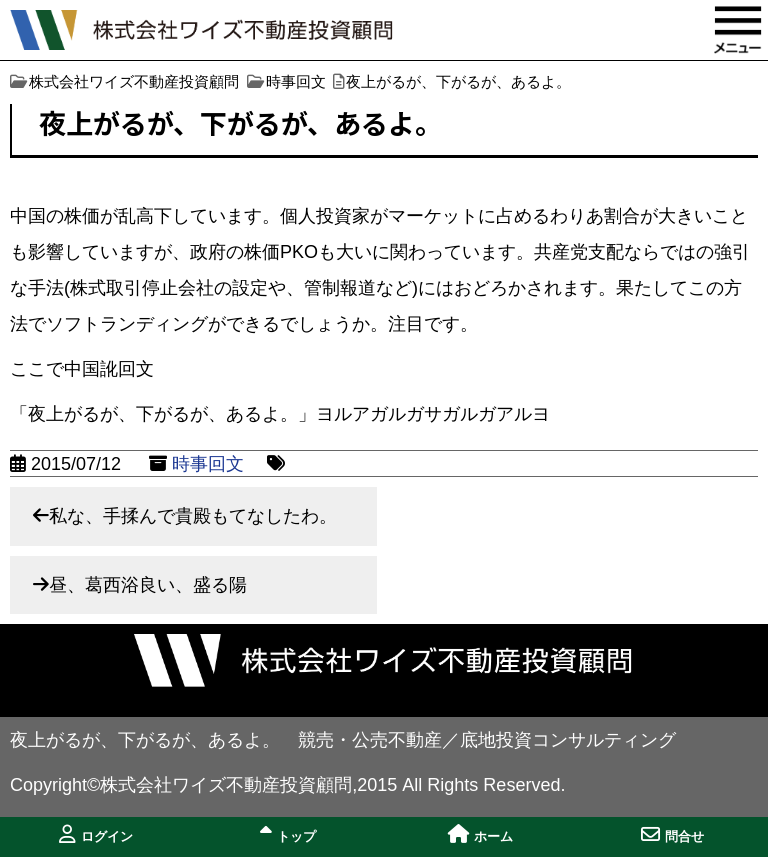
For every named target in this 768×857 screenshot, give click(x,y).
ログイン (96, 834)
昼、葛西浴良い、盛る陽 (148, 585)
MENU (738, 30)
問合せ (672, 834)
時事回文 (208, 464)
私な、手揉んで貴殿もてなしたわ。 (193, 516)
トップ (288, 834)
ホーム (480, 834)
